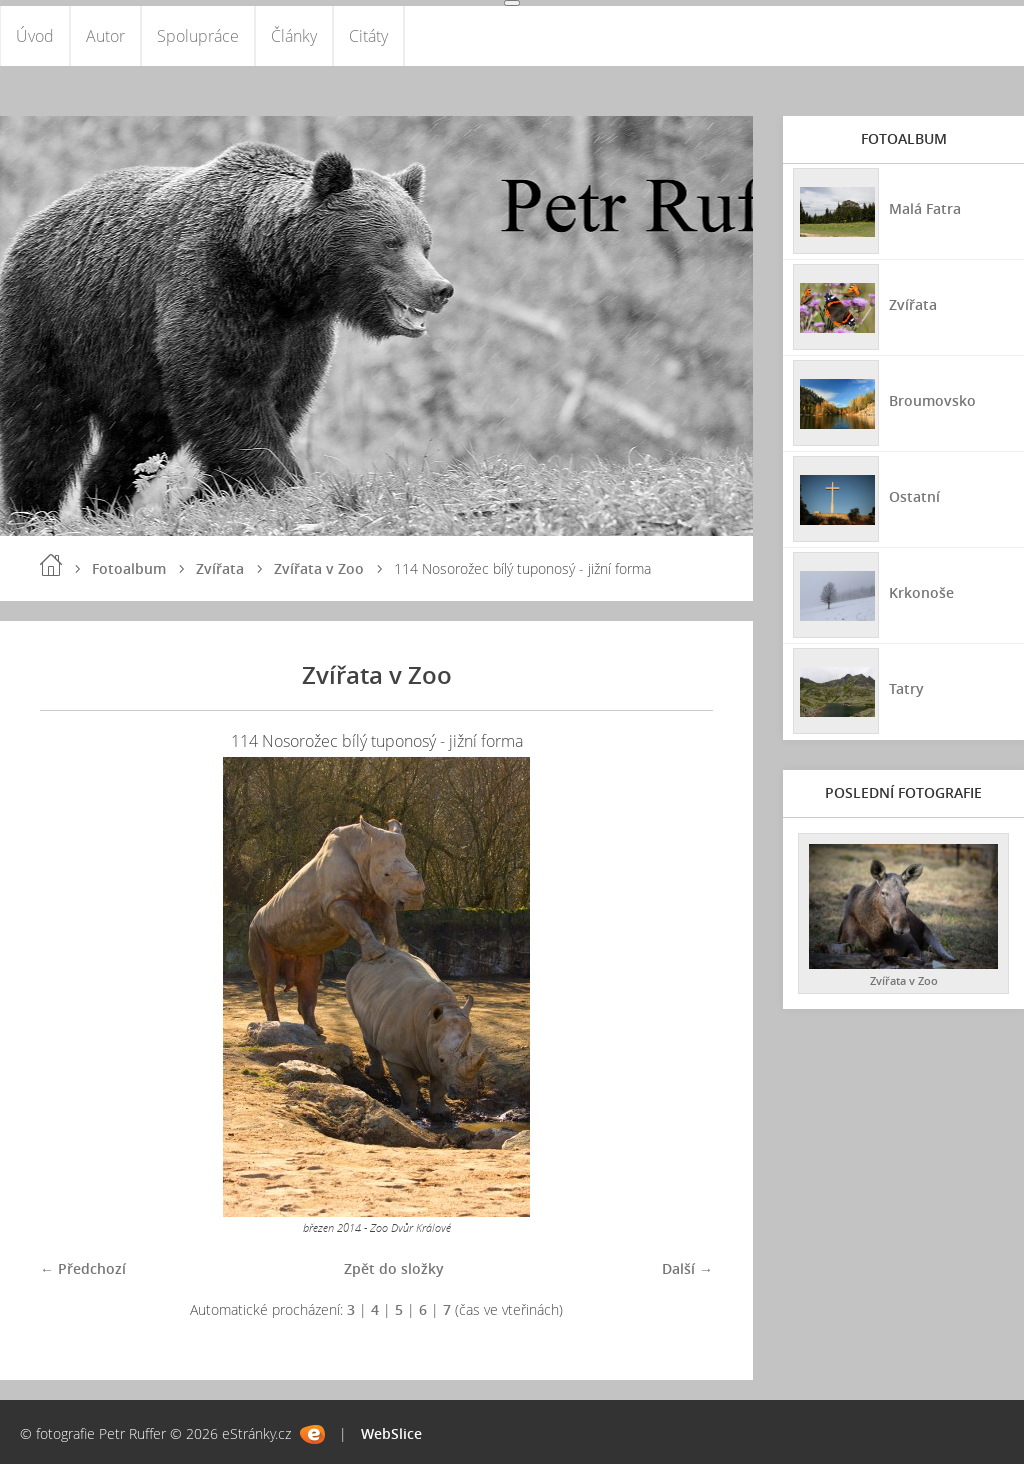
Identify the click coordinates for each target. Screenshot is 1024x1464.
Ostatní (914, 496)
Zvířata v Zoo (319, 568)
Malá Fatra (925, 208)
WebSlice (391, 1433)
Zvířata (220, 568)
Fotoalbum (129, 568)
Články (294, 36)
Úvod (35, 36)
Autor (105, 36)
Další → (687, 1268)
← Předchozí (83, 1268)
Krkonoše (921, 592)
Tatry (906, 688)
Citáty (368, 36)
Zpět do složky (394, 1268)
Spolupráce (198, 36)
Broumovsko (932, 400)
